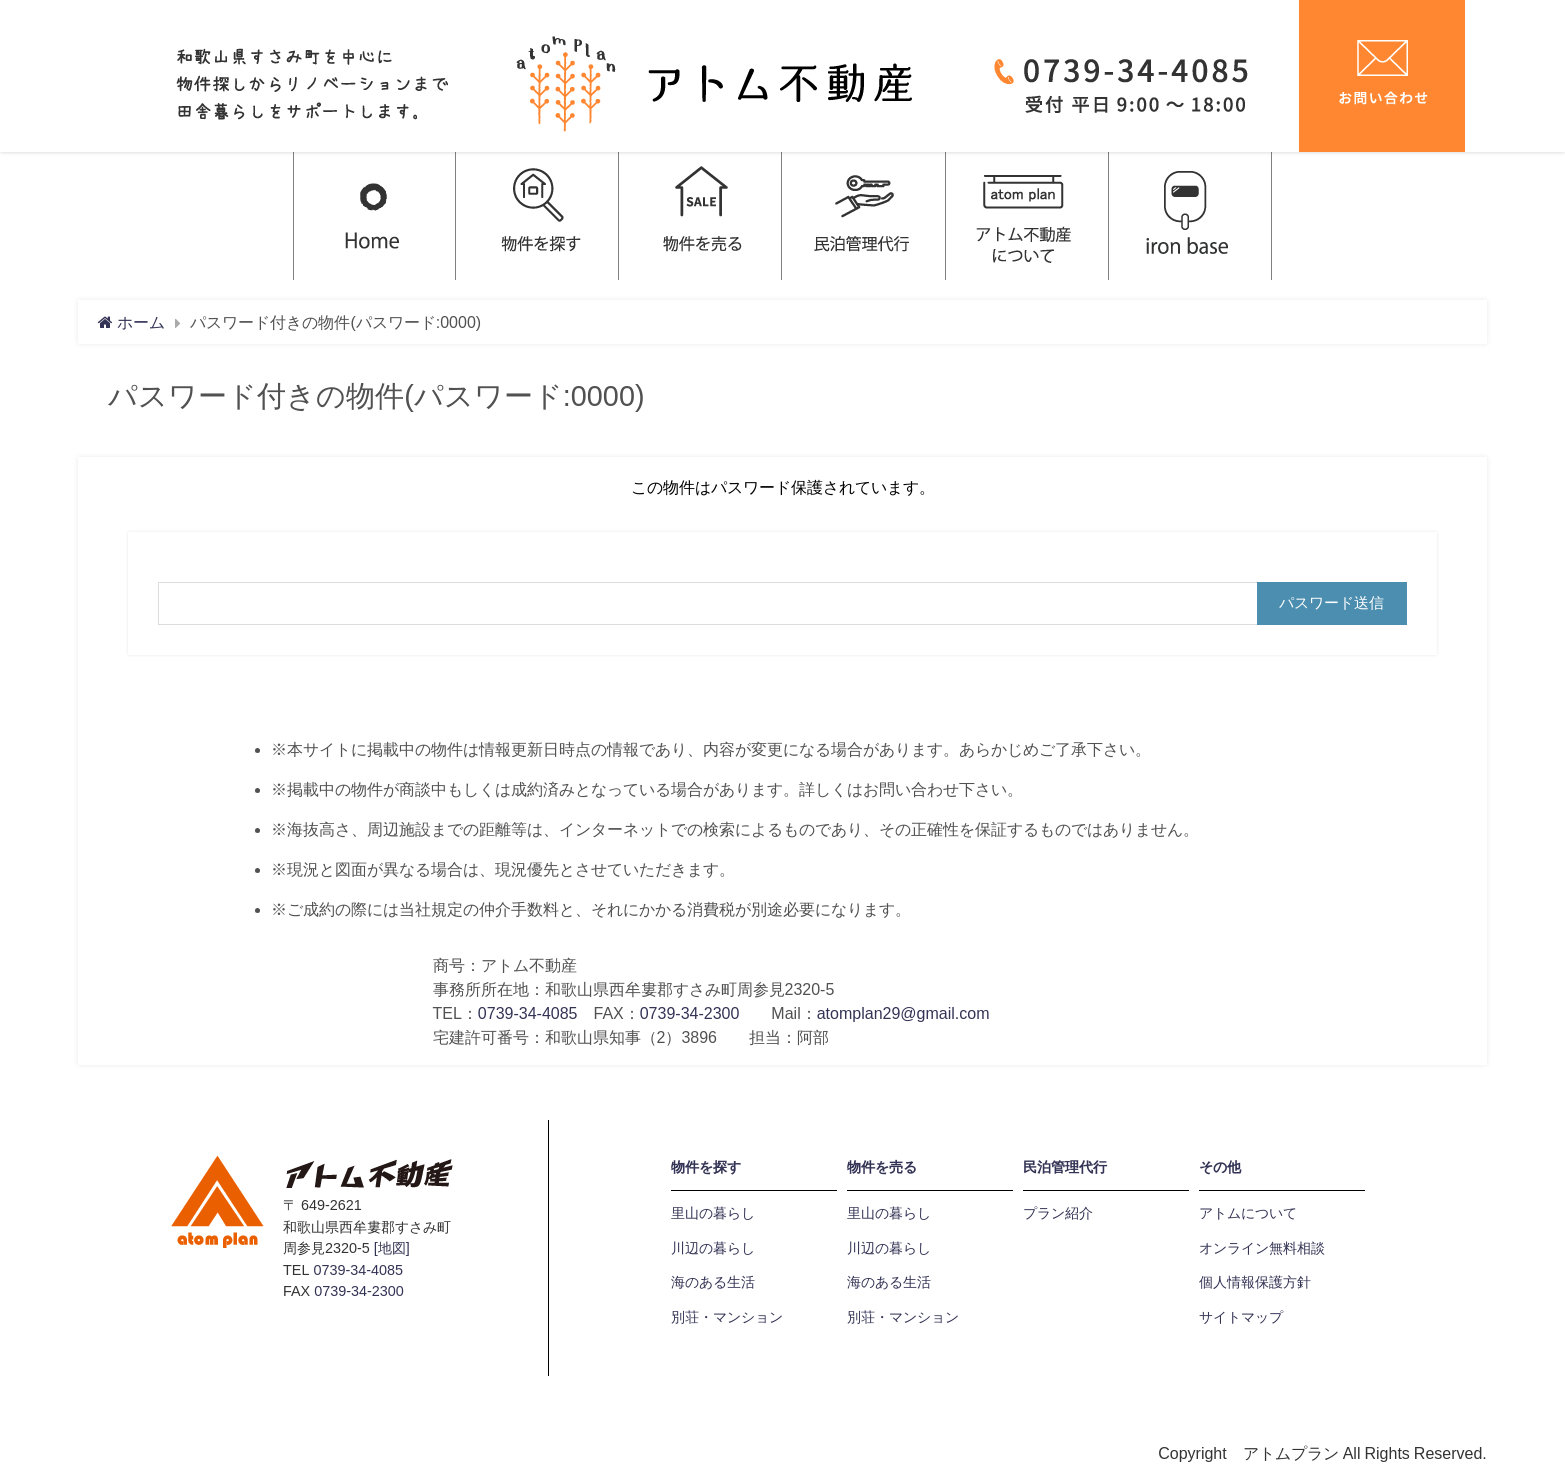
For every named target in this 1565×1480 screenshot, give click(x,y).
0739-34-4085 (528, 1013)
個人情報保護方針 (1255, 1282)
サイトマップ (1241, 1317)
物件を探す (706, 1167)
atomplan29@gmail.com (903, 1013)
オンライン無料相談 (1262, 1248)
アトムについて (1248, 1213)
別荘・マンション (727, 1317)
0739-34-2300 (690, 1013)
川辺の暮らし (713, 1248)
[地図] (392, 1248)
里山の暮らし (713, 1213)
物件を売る (882, 1167)
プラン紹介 (1058, 1213)
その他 (1220, 1167)
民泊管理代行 (1065, 1167)
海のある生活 (713, 1282)
